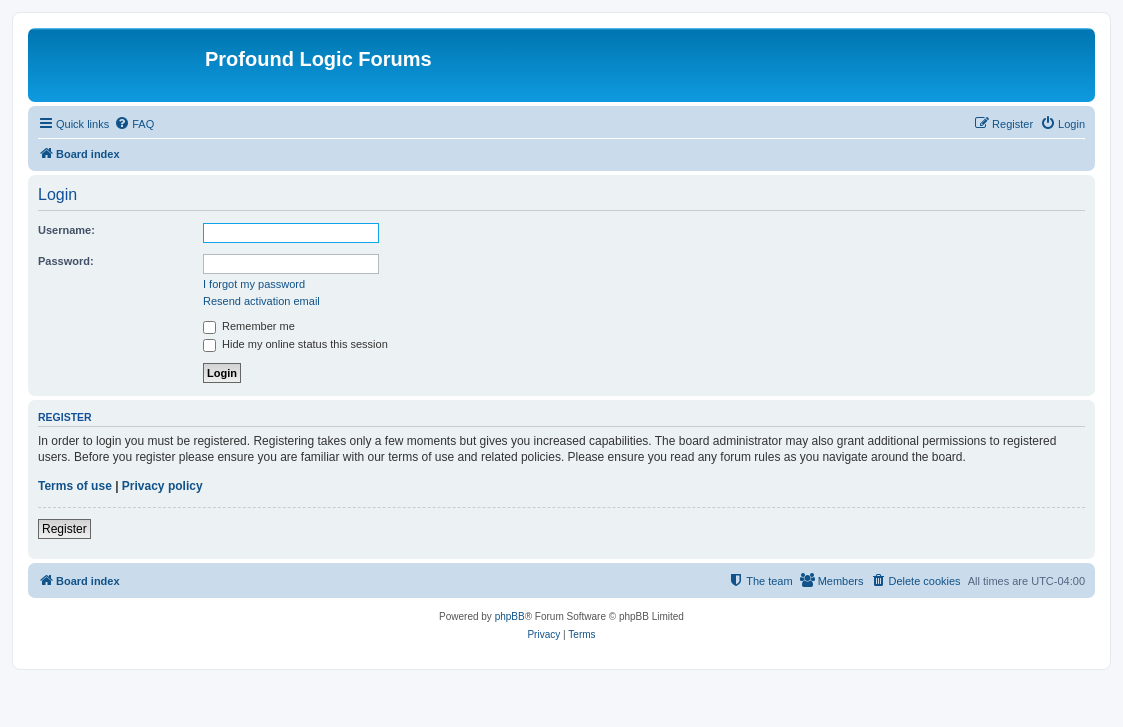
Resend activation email (261, 301)
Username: (66, 230)
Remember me (249, 326)
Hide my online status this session (295, 344)
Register (64, 529)
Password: (66, 261)
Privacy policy (162, 486)
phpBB (510, 616)
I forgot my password (254, 284)
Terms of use (75, 486)
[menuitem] (134, 124)
